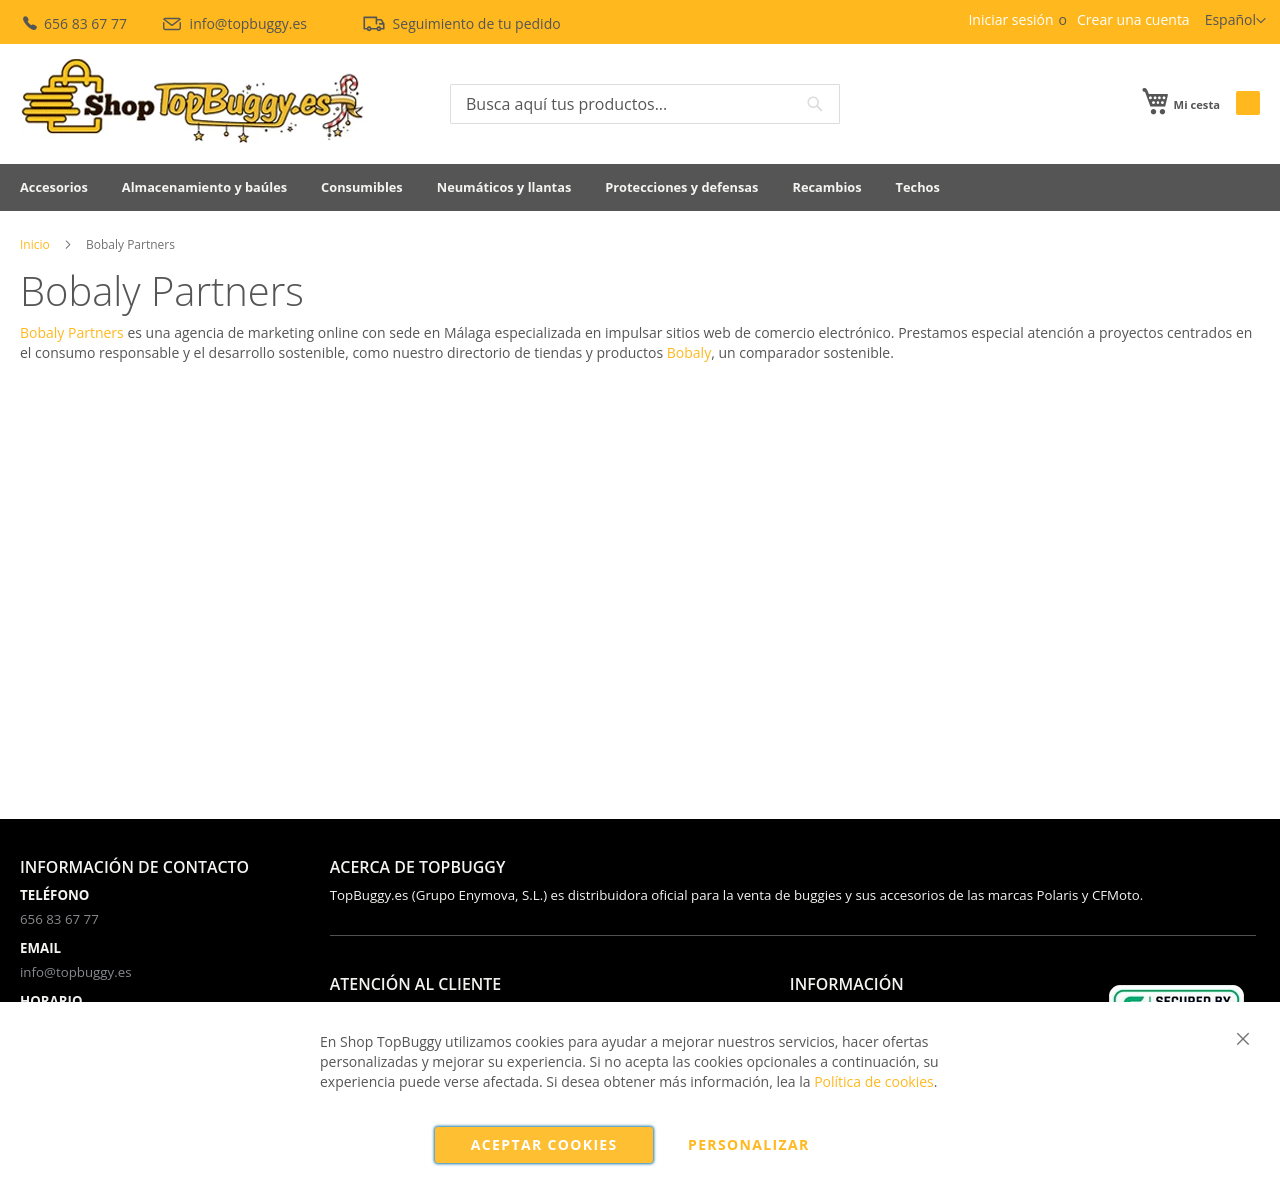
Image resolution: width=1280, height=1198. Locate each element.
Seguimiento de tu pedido (461, 23)
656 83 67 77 (75, 23)
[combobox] (645, 104)
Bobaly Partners (72, 332)
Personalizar (749, 1144)
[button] (1235, 21)
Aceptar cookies (544, 1144)
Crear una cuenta (1133, 19)
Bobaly (689, 352)
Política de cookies (874, 1081)
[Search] (815, 104)
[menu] (640, 187)
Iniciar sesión (1010, 19)
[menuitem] (54, 187)
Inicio (35, 244)
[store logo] (192, 101)
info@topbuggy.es (236, 23)
